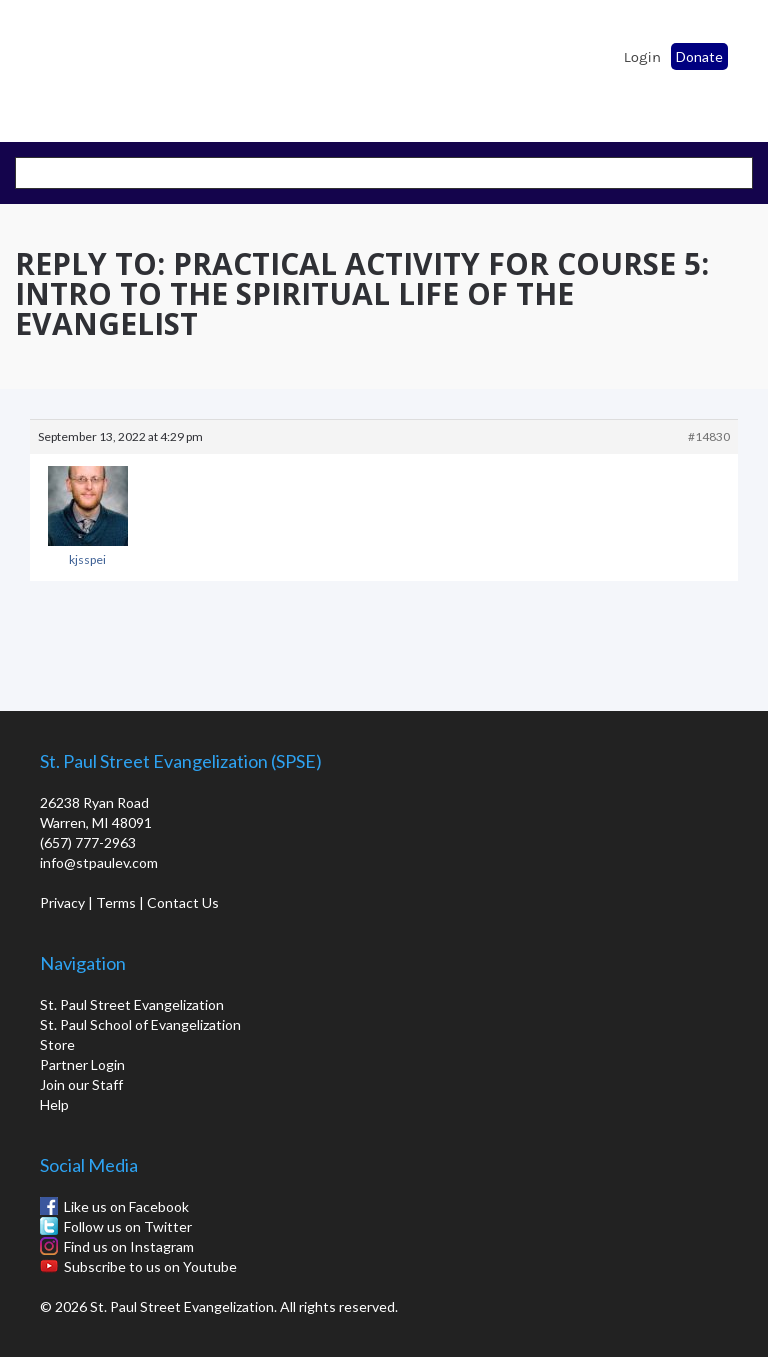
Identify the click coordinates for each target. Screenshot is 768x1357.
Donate (699, 56)
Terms (116, 902)
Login (642, 57)
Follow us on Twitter (128, 1226)
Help (54, 1104)
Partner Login (82, 1064)
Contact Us (183, 902)
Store (57, 1044)
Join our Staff (81, 1084)
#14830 (709, 436)
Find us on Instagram (129, 1246)
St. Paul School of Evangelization (70, 65)
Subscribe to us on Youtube (150, 1266)
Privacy (62, 902)
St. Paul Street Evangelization (132, 1004)
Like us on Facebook (126, 1206)
